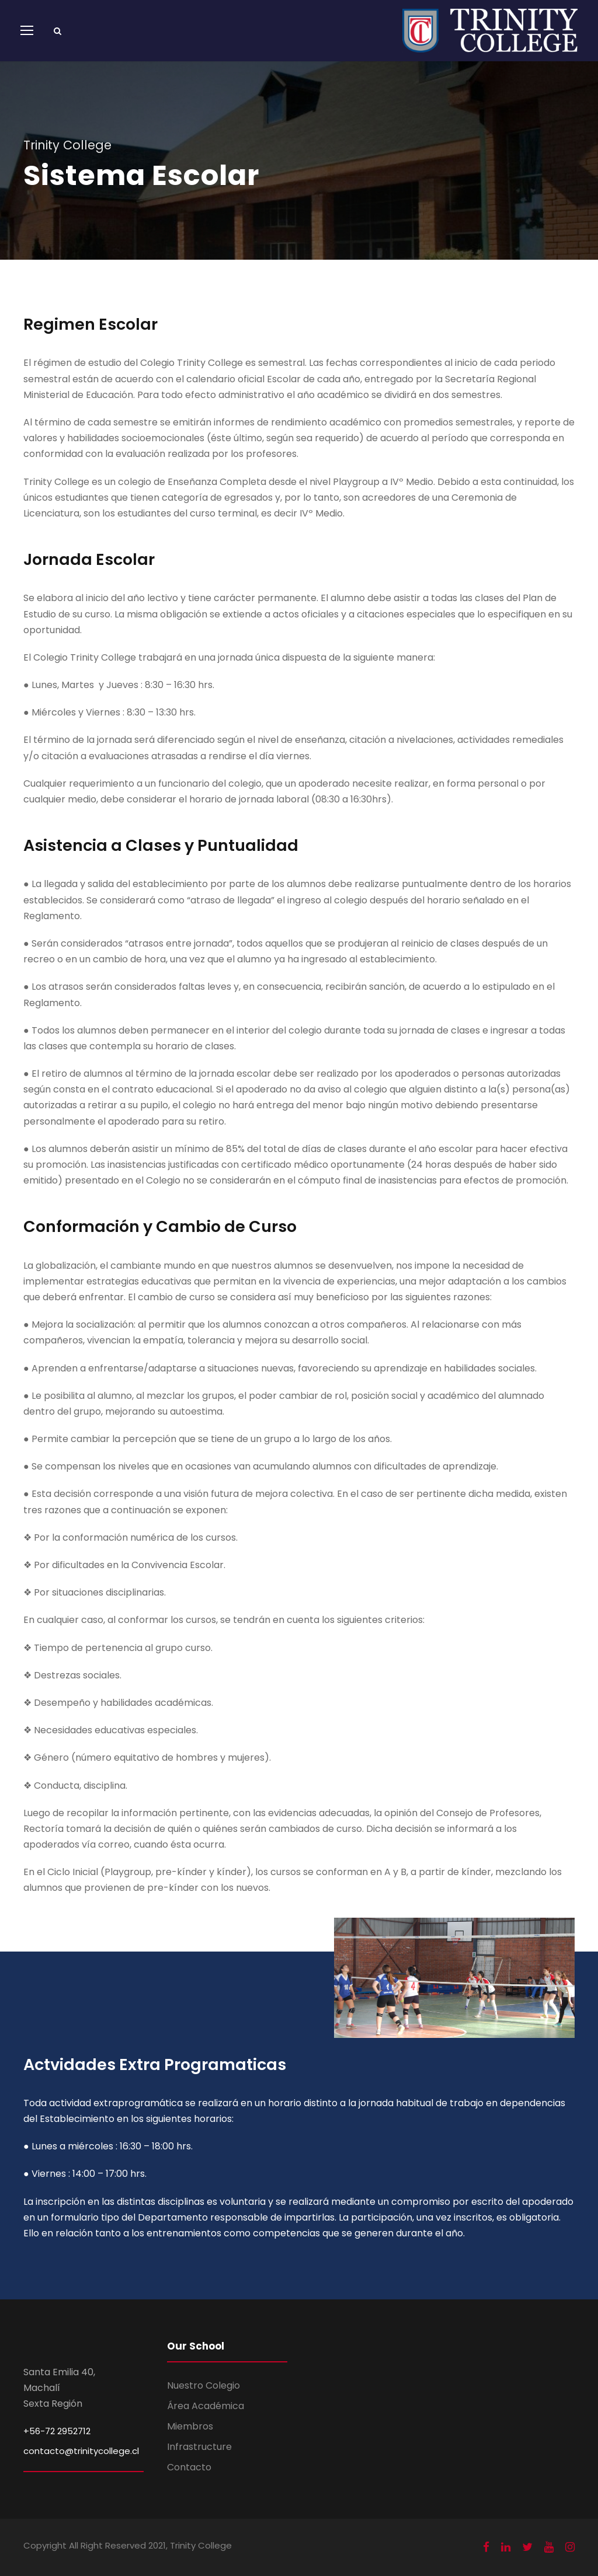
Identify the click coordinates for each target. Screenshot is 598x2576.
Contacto (189, 2467)
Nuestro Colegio (203, 2385)
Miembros (190, 2426)
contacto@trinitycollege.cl (81, 2451)
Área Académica (205, 2406)
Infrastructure (199, 2446)
